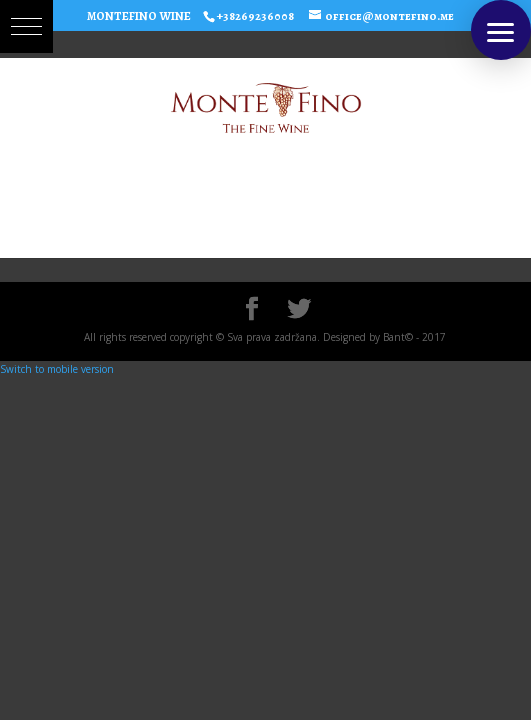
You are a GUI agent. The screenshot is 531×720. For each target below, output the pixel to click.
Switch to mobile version (57, 369)
